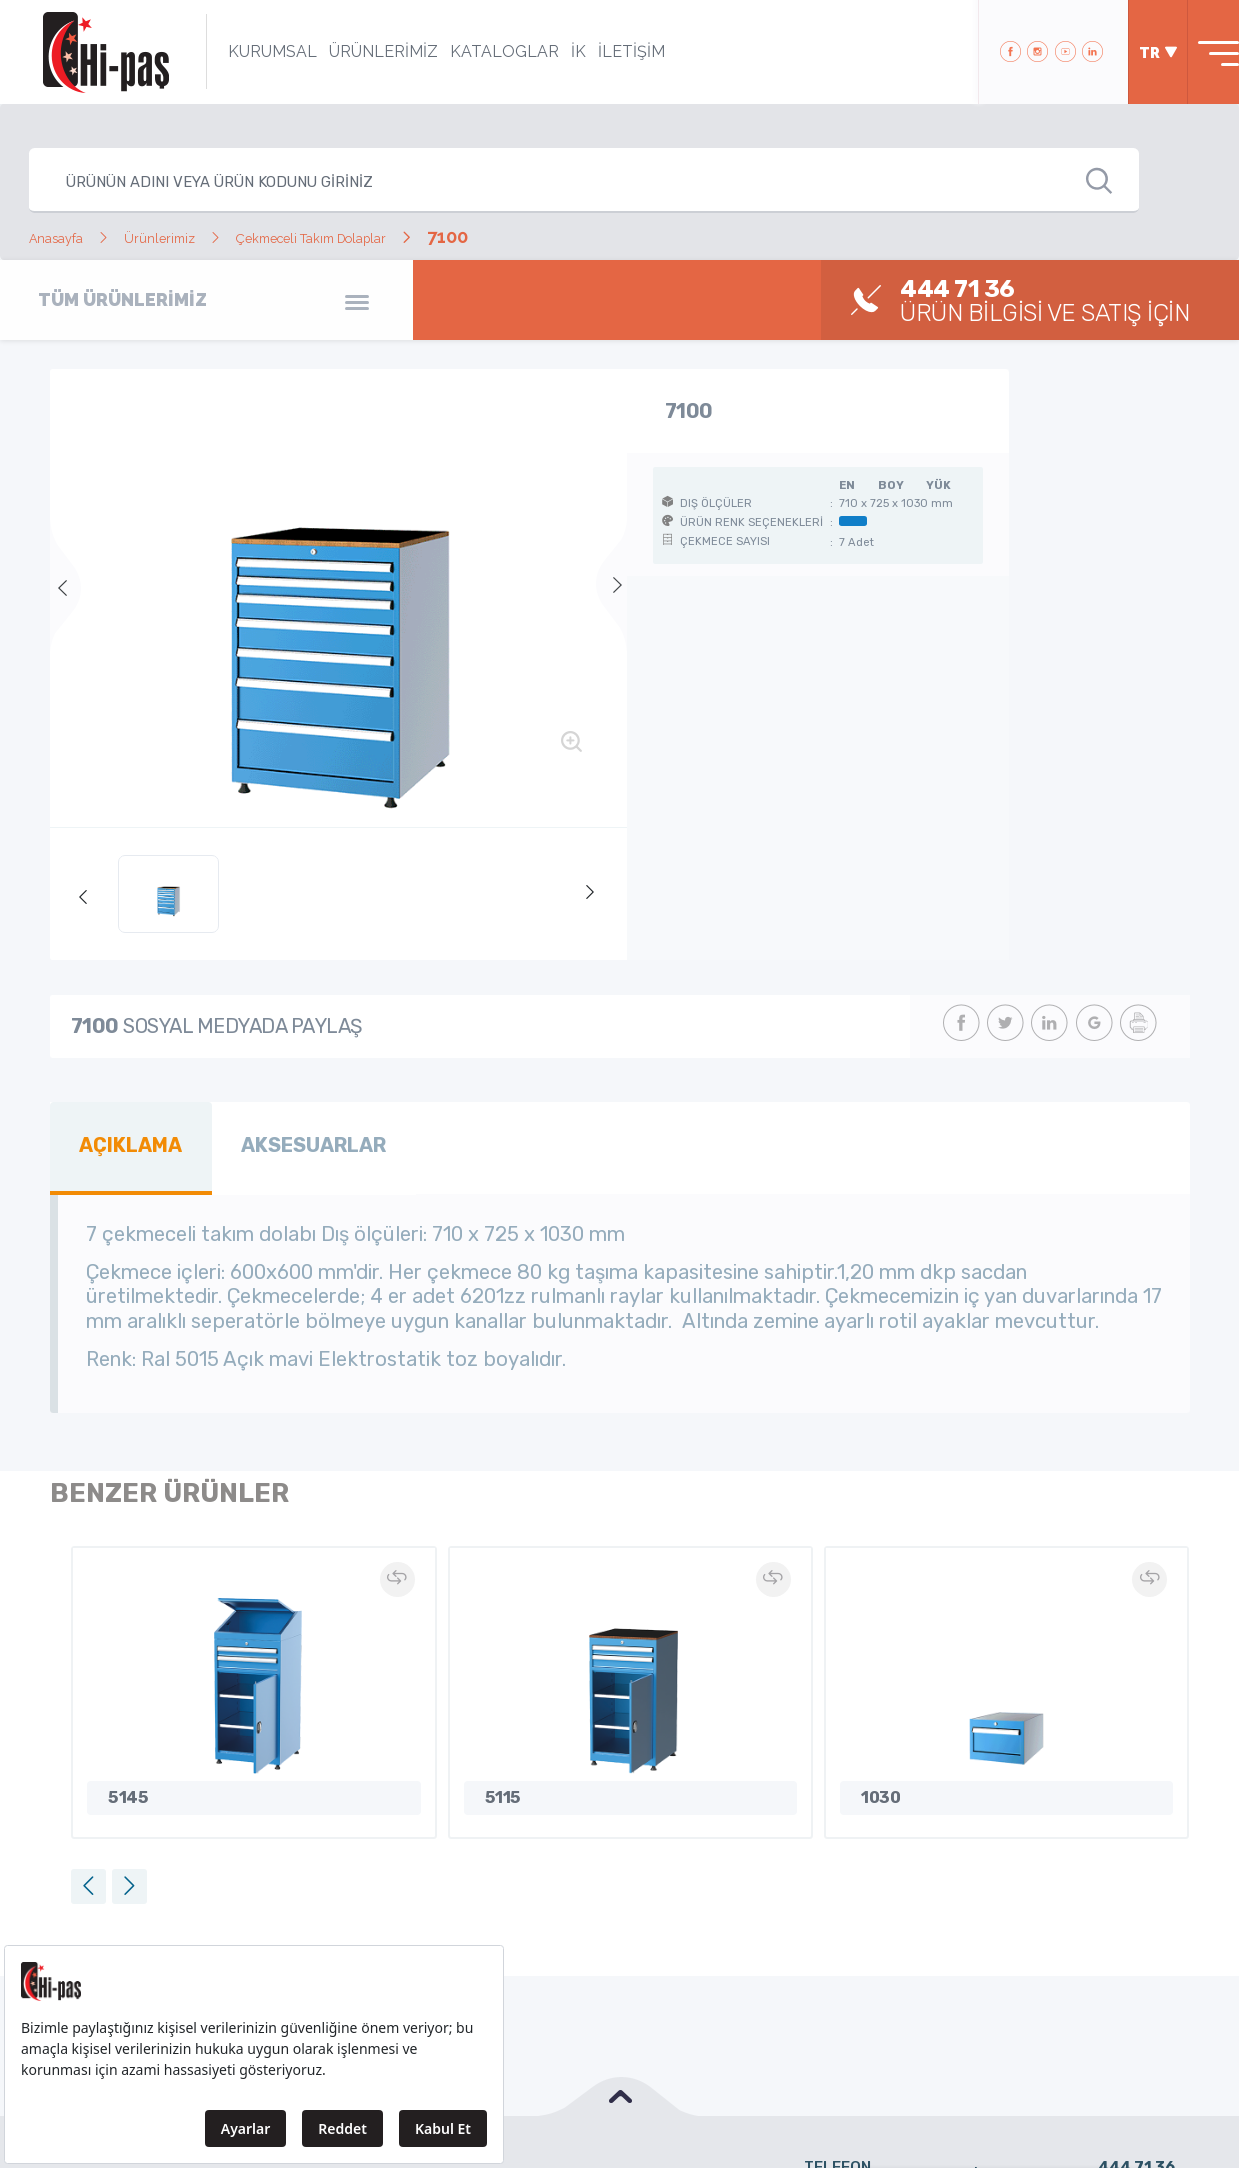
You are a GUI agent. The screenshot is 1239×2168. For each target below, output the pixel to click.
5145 (124, 1785)
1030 (876, 1785)
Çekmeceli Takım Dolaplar (399, 236)
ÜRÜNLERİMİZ (356, 51)
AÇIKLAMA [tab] (122, 1141)
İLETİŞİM (604, 51)
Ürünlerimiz (198, 236)
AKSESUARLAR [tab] (287, 1141)
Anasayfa (68, 236)
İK (551, 51)
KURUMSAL (245, 51)
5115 (499, 1785)
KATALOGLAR (477, 51)
